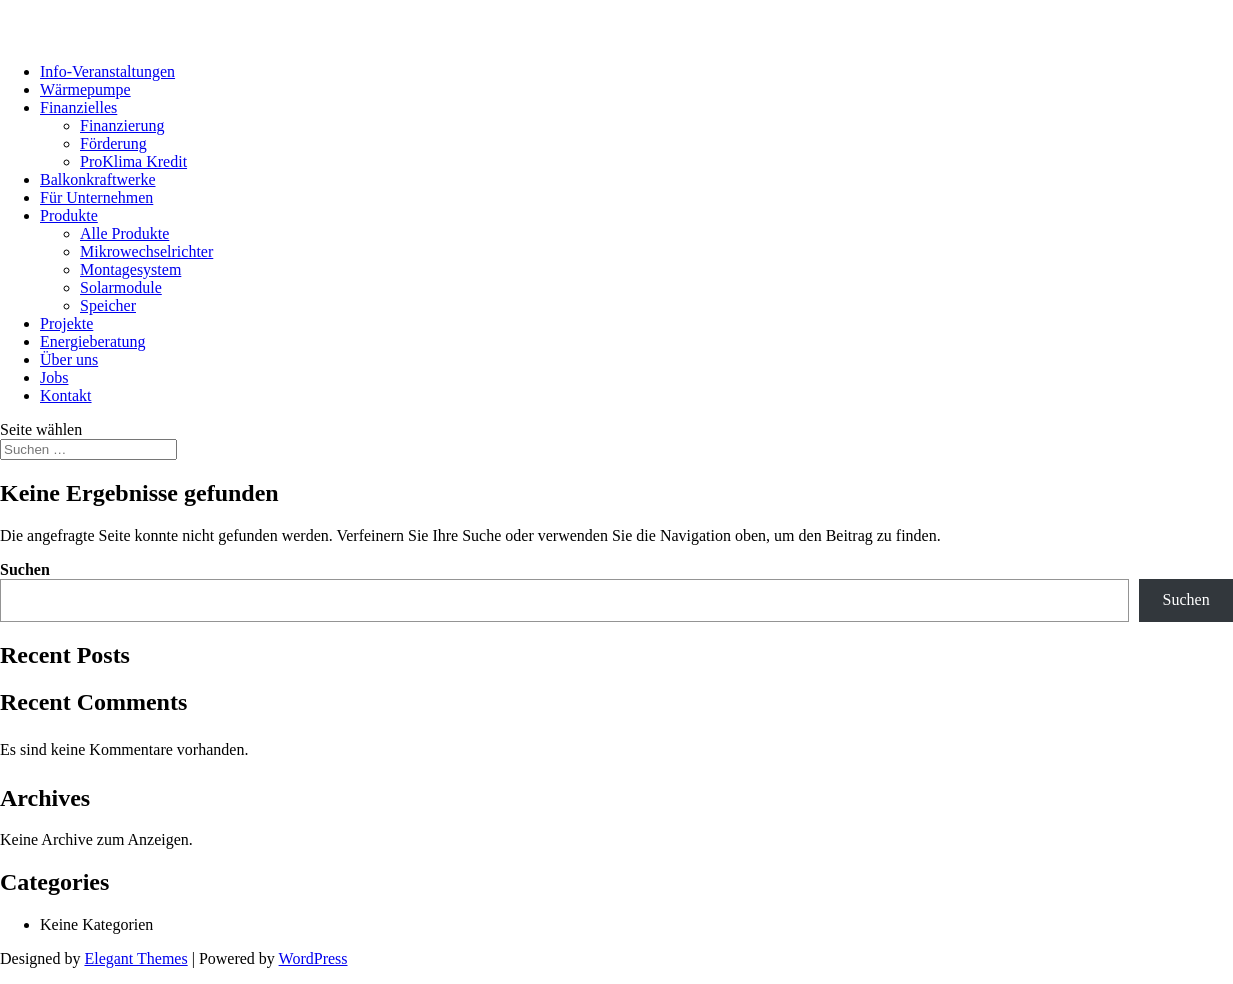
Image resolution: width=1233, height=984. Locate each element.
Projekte (66, 323)
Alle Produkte (124, 233)
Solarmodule (121, 287)
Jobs (54, 377)
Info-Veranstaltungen (107, 71)
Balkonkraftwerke (98, 179)
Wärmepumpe (85, 89)
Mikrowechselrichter (146, 251)
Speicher (108, 305)
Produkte (69, 215)
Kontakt (66, 395)
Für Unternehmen (96, 197)
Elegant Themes (135, 958)
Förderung (113, 143)
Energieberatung (92, 341)
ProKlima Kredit (133, 161)
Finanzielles (78, 107)
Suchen (25, 569)
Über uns (69, 359)
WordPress (313, 958)
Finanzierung (122, 125)
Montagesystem (130, 269)
